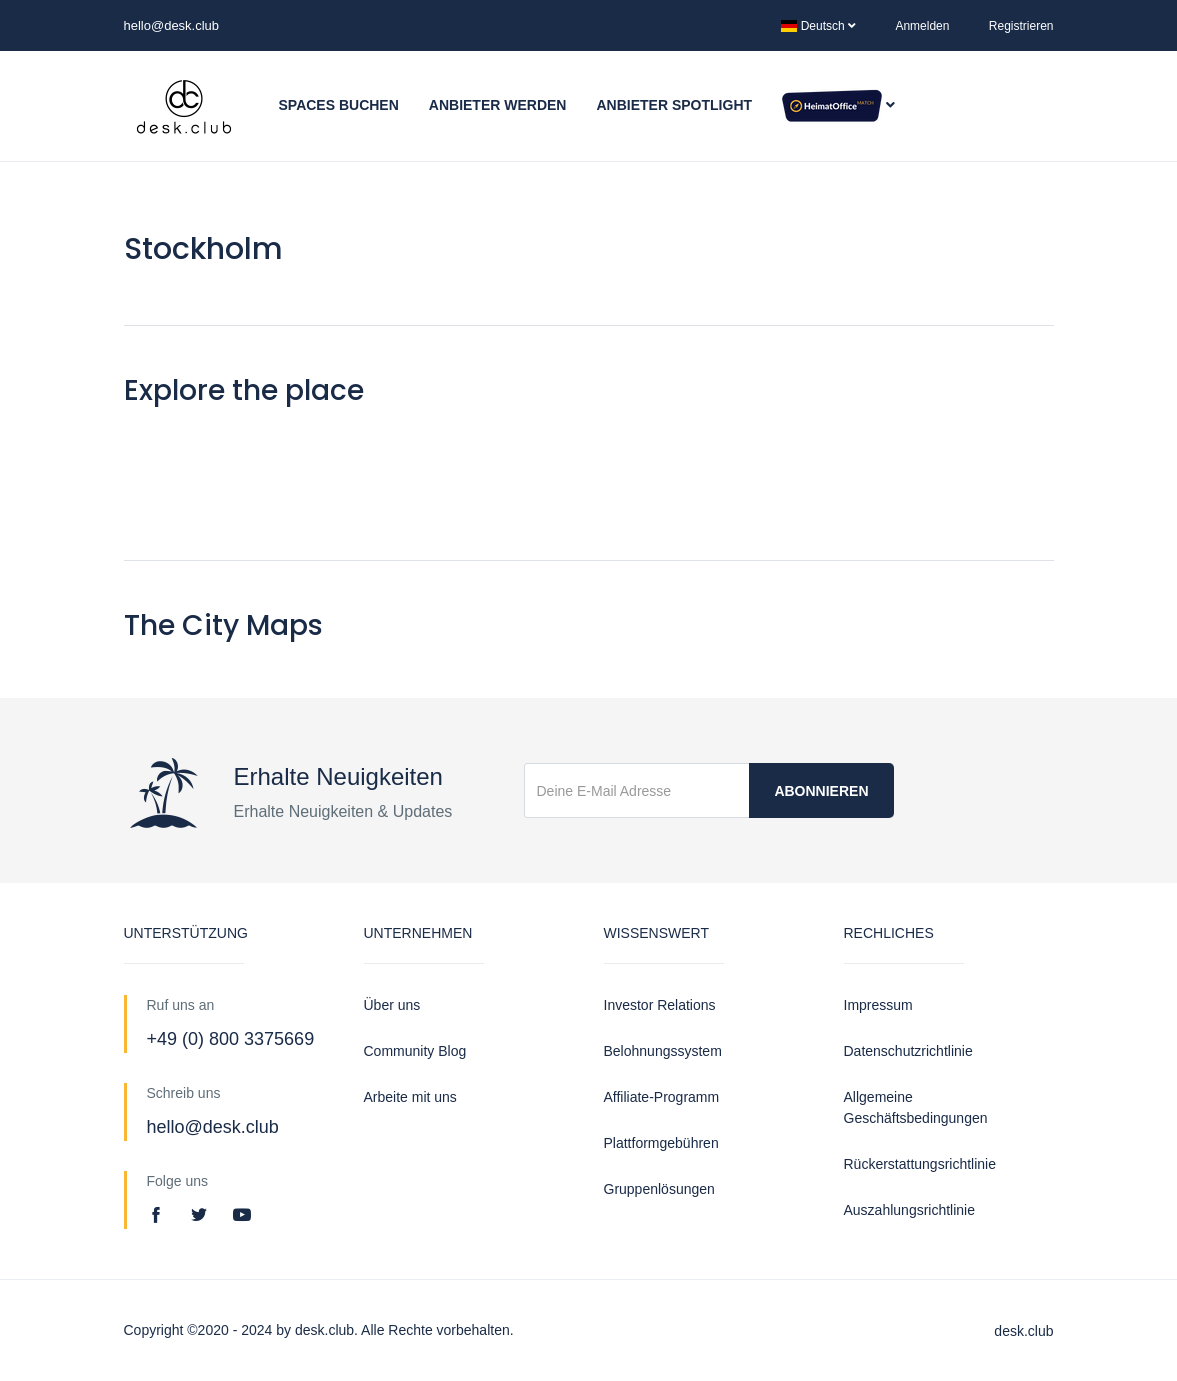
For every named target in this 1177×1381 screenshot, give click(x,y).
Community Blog (415, 1051)
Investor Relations (660, 1005)
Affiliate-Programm (662, 1097)
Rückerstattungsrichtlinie (920, 1164)
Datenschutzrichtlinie (908, 1051)
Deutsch (818, 26)
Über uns (392, 1005)
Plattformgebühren (661, 1143)
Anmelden (922, 26)
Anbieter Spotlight (674, 105)
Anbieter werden (498, 105)
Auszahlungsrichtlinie (910, 1210)
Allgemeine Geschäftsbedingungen (916, 1107)
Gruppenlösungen (659, 1189)
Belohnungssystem (663, 1051)
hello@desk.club (172, 25)
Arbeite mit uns (410, 1097)
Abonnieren (821, 791)
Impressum (878, 1005)
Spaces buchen (339, 105)
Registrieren (1021, 26)
